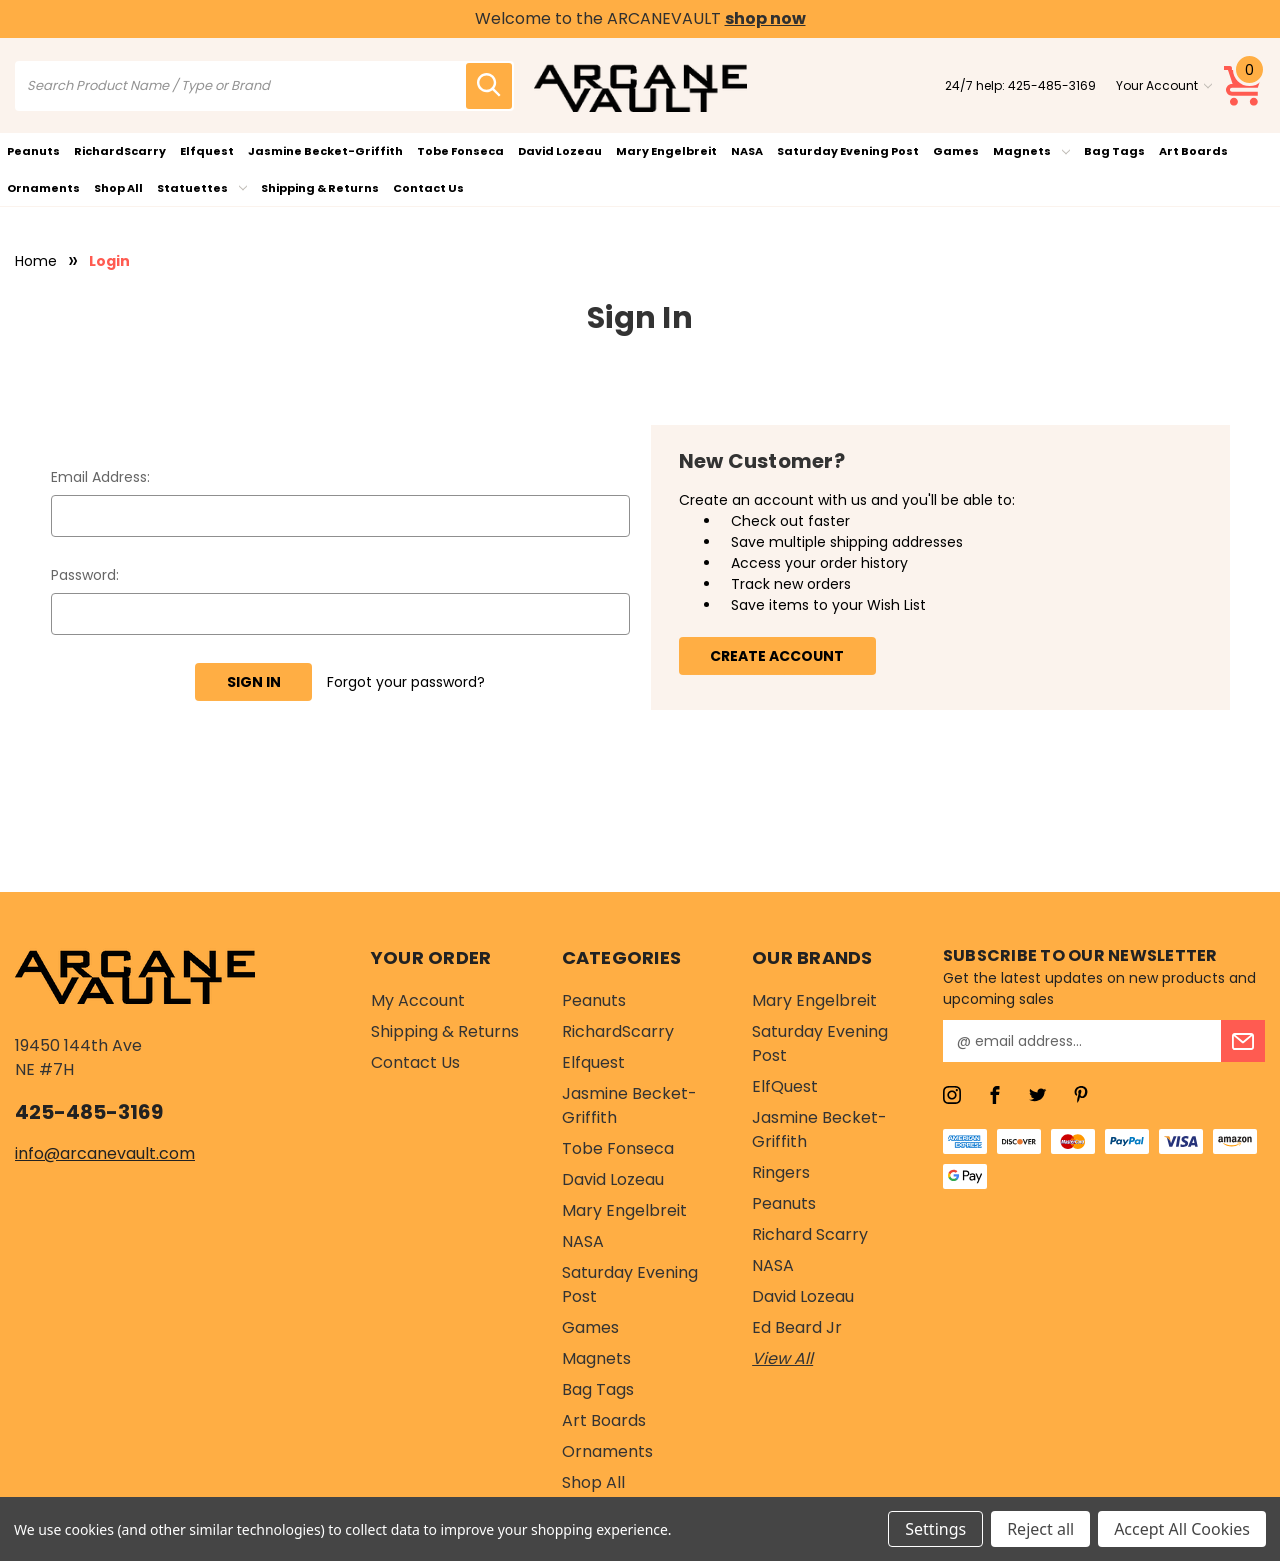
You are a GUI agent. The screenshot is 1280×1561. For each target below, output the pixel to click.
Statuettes (202, 188)
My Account (418, 1000)
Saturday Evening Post (848, 151)
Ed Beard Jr (797, 1327)
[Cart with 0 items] (1244, 86)
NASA (747, 151)
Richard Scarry (810, 1234)
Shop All (118, 188)
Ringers (781, 1172)
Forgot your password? (406, 682)
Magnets (1031, 151)
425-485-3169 (1052, 85)
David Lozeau (560, 151)
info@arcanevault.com (105, 1153)
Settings (935, 1529)
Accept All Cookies (1182, 1529)
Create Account (777, 656)
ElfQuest (785, 1086)
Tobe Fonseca (460, 151)
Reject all (1040, 1529)
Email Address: (100, 477)
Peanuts (33, 151)
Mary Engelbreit (666, 151)
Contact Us (428, 188)
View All (782, 1358)
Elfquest (207, 151)
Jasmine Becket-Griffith (325, 151)
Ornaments (43, 188)
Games (956, 151)
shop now (765, 18)
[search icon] (489, 86)
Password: (85, 575)
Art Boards (1193, 151)
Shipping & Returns (320, 188)
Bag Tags (1114, 151)
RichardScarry (120, 151)
